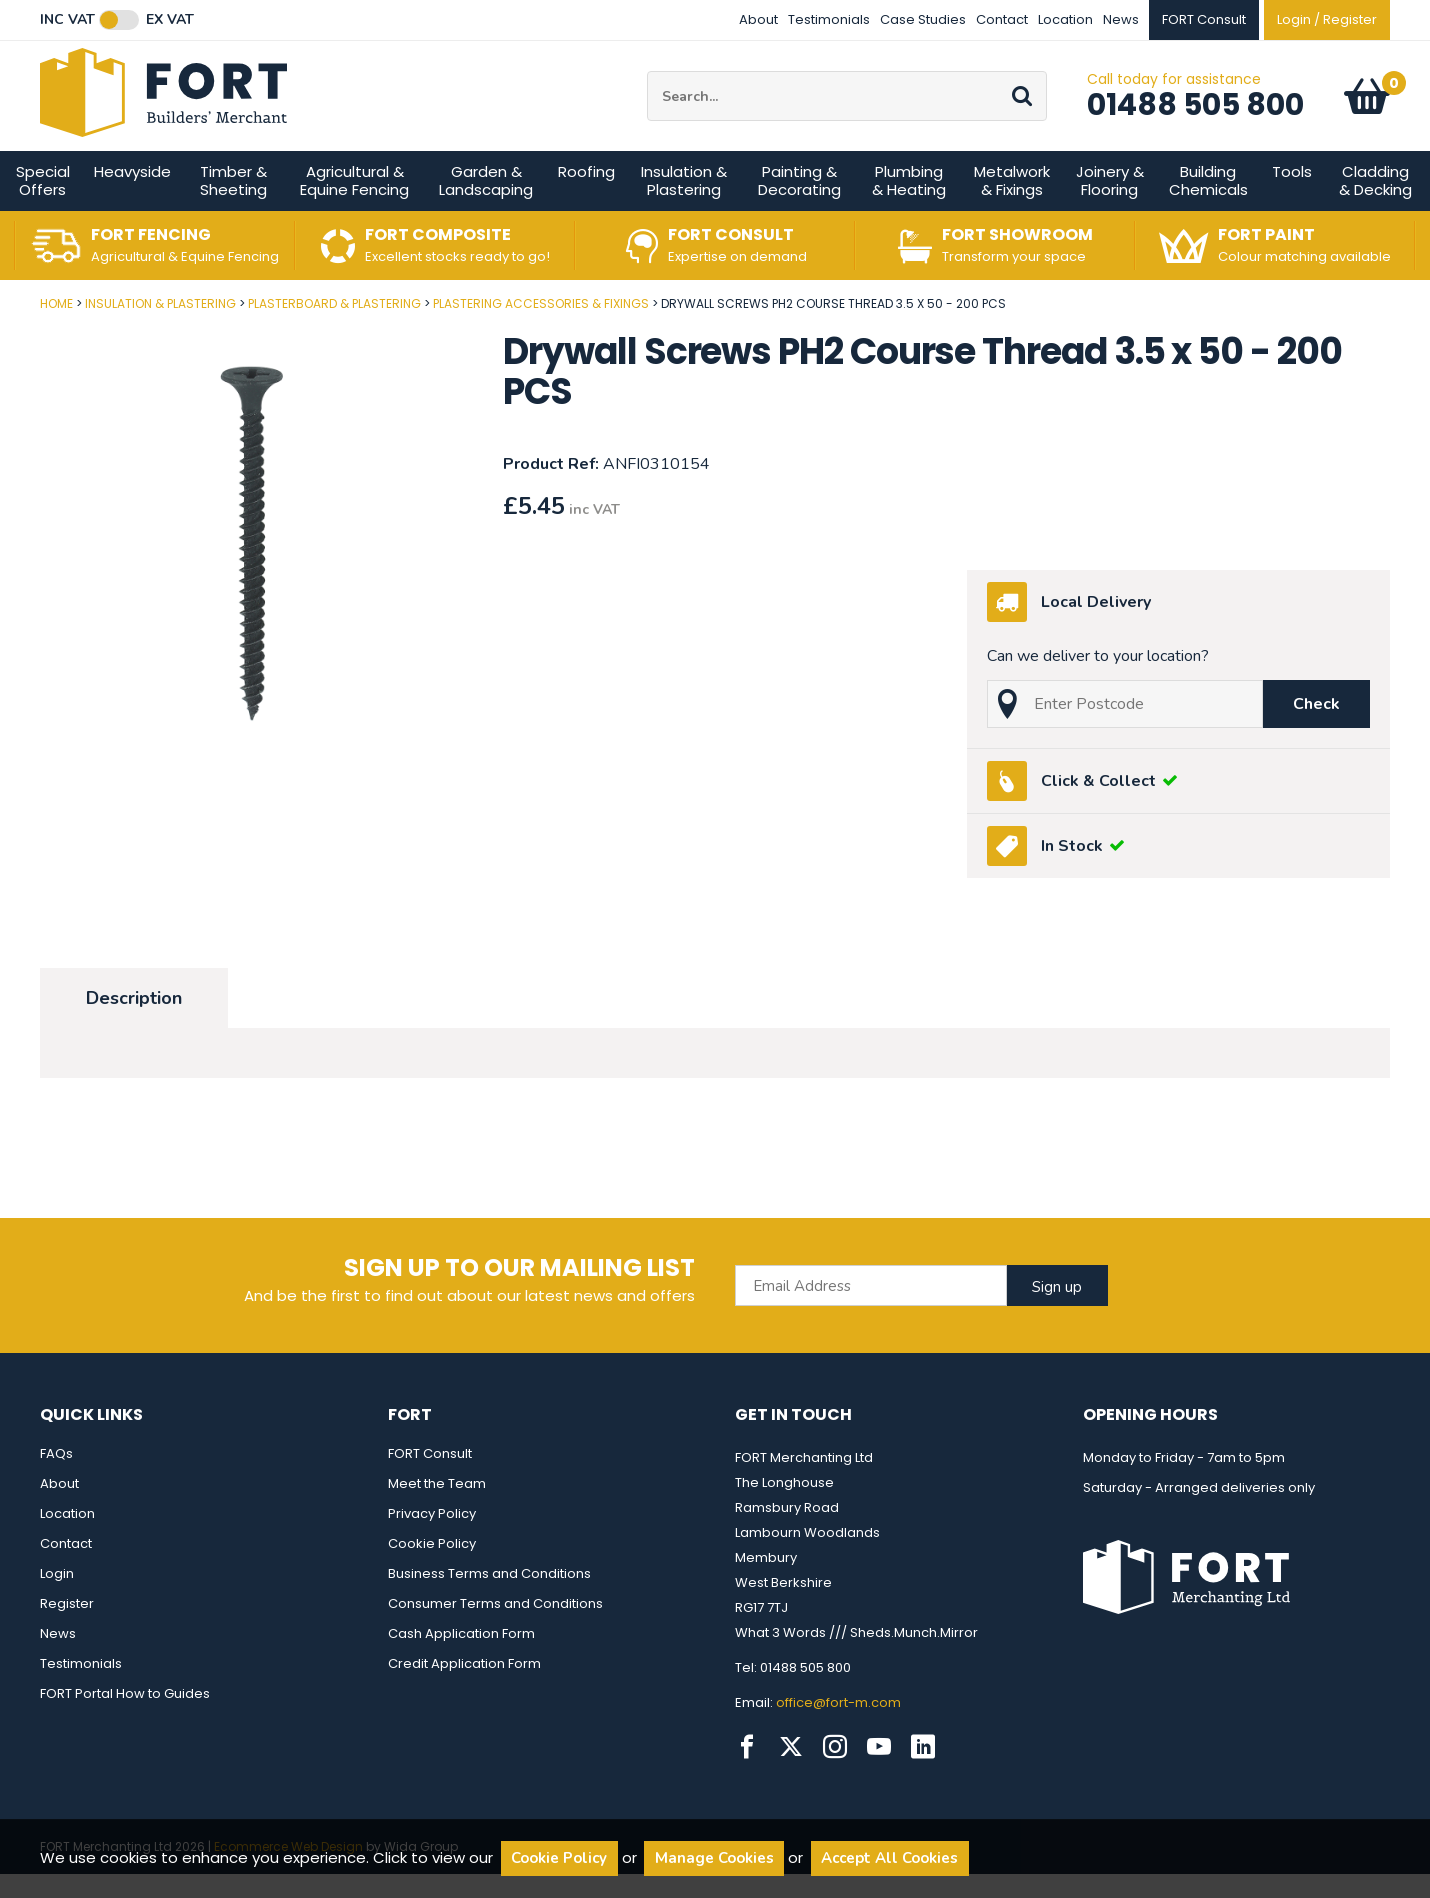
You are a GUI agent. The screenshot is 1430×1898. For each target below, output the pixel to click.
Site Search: (647, 83)
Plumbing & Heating (909, 204)
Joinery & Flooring (1110, 204)
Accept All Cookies (889, 1858)
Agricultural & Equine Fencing (354, 204)
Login (57, 1597)
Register (67, 1627)
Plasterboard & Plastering (334, 327)
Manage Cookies (714, 1858)
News (1121, 19)
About (758, 19)
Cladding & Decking (1375, 204)
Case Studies (923, 19)
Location (1065, 19)
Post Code (0, 320)
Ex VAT (170, 20)
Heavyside (132, 195)
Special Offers (43, 204)
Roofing (586, 195)
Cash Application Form (461, 1657)
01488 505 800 (1195, 117)
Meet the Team (437, 1507)
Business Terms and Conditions (489, 1597)
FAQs (56, 1477)
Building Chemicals (1208, 204)
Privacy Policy (432, 1537)
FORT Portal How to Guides (125, 1717)
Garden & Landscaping (486, 204)
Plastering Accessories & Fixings (541, 327)
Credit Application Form (464, 1687)
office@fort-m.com (838, 1726)
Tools (1292, 195)
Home (56, 327)
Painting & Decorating (799, 204)
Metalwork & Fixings (1012, 204)
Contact (1002, 19)
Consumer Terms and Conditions (495, 1627)
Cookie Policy (432, 1567)
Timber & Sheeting (233, 204)
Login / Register (1327, 19)
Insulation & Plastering (684, 204)
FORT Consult (430, 1477)
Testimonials (829, 19)
